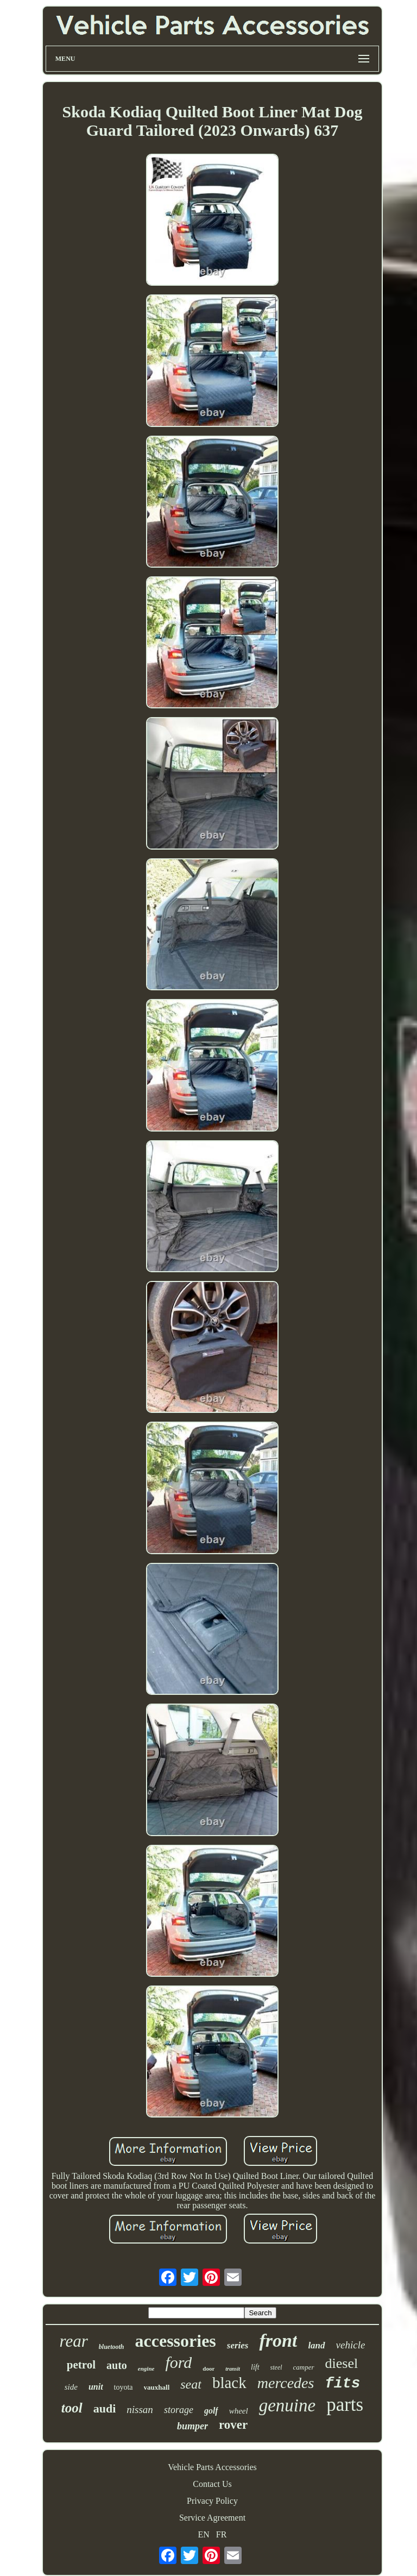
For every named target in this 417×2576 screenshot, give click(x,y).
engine (146, 2368)
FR (221, 2534)
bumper (192, 2426)
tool (72, 2408)
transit (232, 2369)
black (229, 2382)
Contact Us (212, 2484)
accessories (175, 2341)
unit (96, 2386)
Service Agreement (212, 2517)
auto (116, 2365)
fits (342, 2384)
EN (204, 2534)
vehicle (350, 2345)
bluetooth (111, 2347)
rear (74, 2341)
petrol (81, 2364)
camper (303, 2367)
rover (233, 2425)
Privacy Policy (212, 2500)
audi (104, 2408)
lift (255, 2367)
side (71, 2387)
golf (211, 2410)
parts (344, 2404)
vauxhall (157, 2387)
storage (178, 2409)
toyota (123, 2387)
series (238, 2345)
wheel (238, 2411)
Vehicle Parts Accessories (212, 2467)
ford (178, 2362)
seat (190, 2384)
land (316, 2345)
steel (276, 2367)
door (208, 2368)
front (278, 2340)
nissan (140, 2409)
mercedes (285, 2382)
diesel (341, 2363)
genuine (287, 2405)
